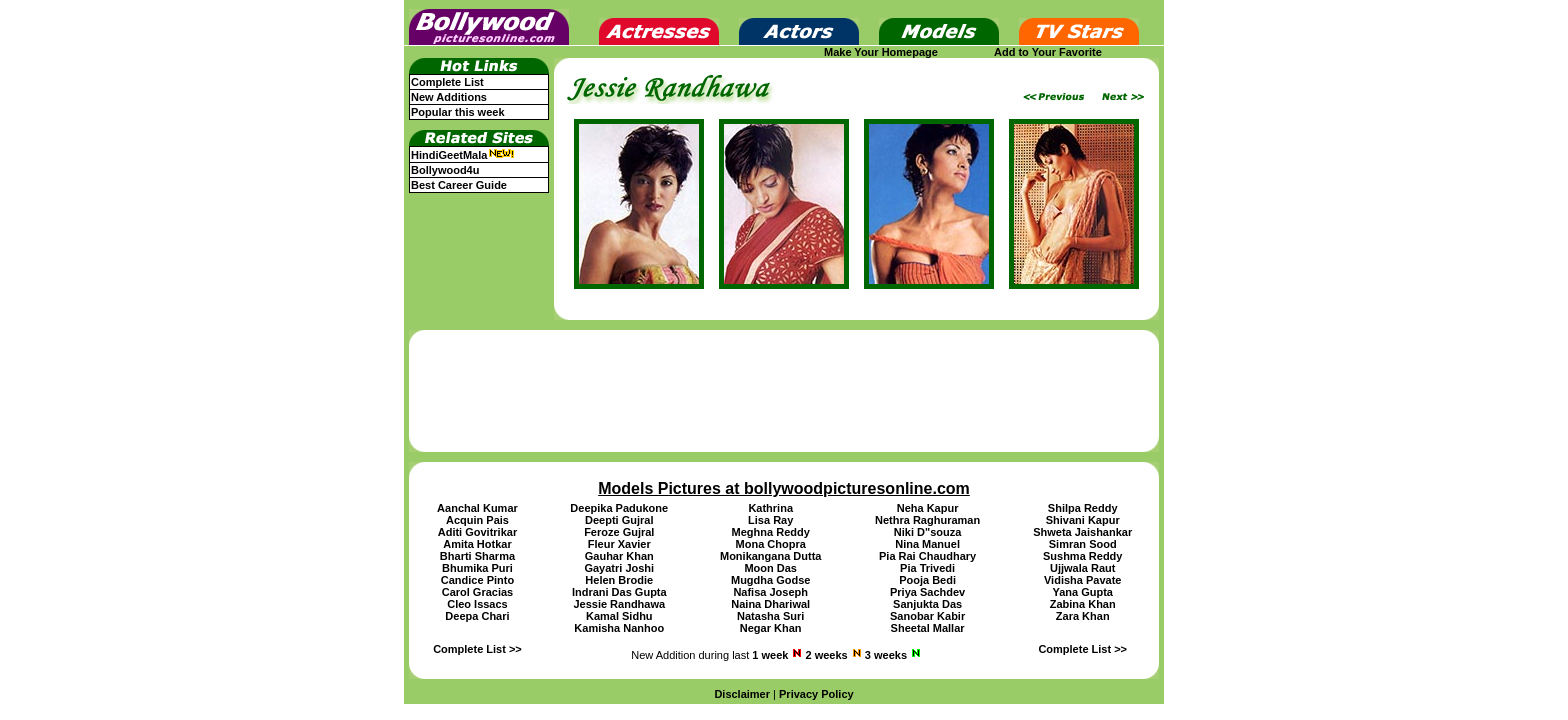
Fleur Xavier (619, 544)
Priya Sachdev (927, 592)
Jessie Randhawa (619, 604)
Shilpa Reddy (1083, 508)
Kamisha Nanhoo (619, 628)
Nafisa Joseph (770, 592)
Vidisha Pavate (1082, 580)
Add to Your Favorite (1048, 52)
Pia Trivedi (927, 568)
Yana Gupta (1082, 592)
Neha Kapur (928, 508)
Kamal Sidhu (619, 616)
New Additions (449, 97)
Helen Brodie (619, 580)
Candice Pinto (477, 580)
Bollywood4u (445, 170)
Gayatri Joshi (619, 568)
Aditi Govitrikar (477, 532)
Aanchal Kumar (477, 508)
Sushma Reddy (1082, 556)
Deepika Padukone (619, 508)
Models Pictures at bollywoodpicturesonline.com (784, 488)
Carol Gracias (478, 592)
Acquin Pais (477, 520)
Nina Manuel (927, 544)
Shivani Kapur (1083, 520)
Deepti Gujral (619, 520)
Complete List (447, 82)
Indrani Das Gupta (619, 592)
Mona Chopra (771, 544)
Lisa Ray (770, 520)
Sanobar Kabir (927, 616)
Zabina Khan (1083, 604)
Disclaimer (742, 694)
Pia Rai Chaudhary (927, 556)
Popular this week (458, 112)
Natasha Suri (770, 616)
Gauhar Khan (619, 556)
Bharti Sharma (477, 556)
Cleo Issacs (477, 604)
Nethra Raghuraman (927, 520)
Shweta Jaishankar (1082, 532)
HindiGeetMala (463, 155)
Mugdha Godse (770, 580)
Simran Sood (1083, 544)
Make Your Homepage (881, 52)
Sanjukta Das (927, 604)
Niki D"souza (928, 532)
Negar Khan (771, 628)
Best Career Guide (459, 185)
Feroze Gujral (619, 532)
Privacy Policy (816, 694)
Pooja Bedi (927, 580)
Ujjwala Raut (1082, 568)
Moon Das (770, 568)
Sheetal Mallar (928, 628)
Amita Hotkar (477, 544)
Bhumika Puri (477, 568)
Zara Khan (1083, 616)
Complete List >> (477, 649)
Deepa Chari (477, 616)
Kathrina (770, 508)
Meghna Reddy (771, 532)
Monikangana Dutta (770, 556)
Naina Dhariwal (770, 604)
